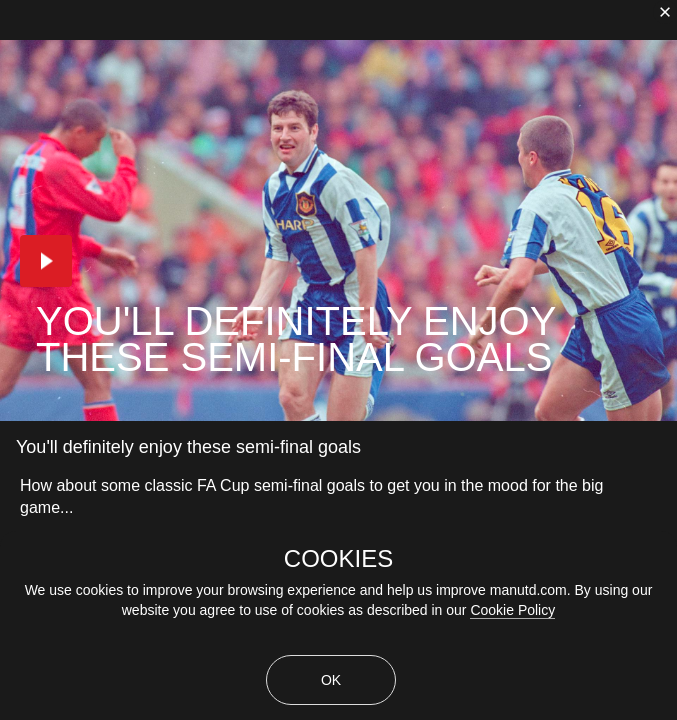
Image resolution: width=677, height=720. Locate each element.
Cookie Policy (512, 610)
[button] (46, 261)
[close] (665, 12)
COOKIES (338, 559)
